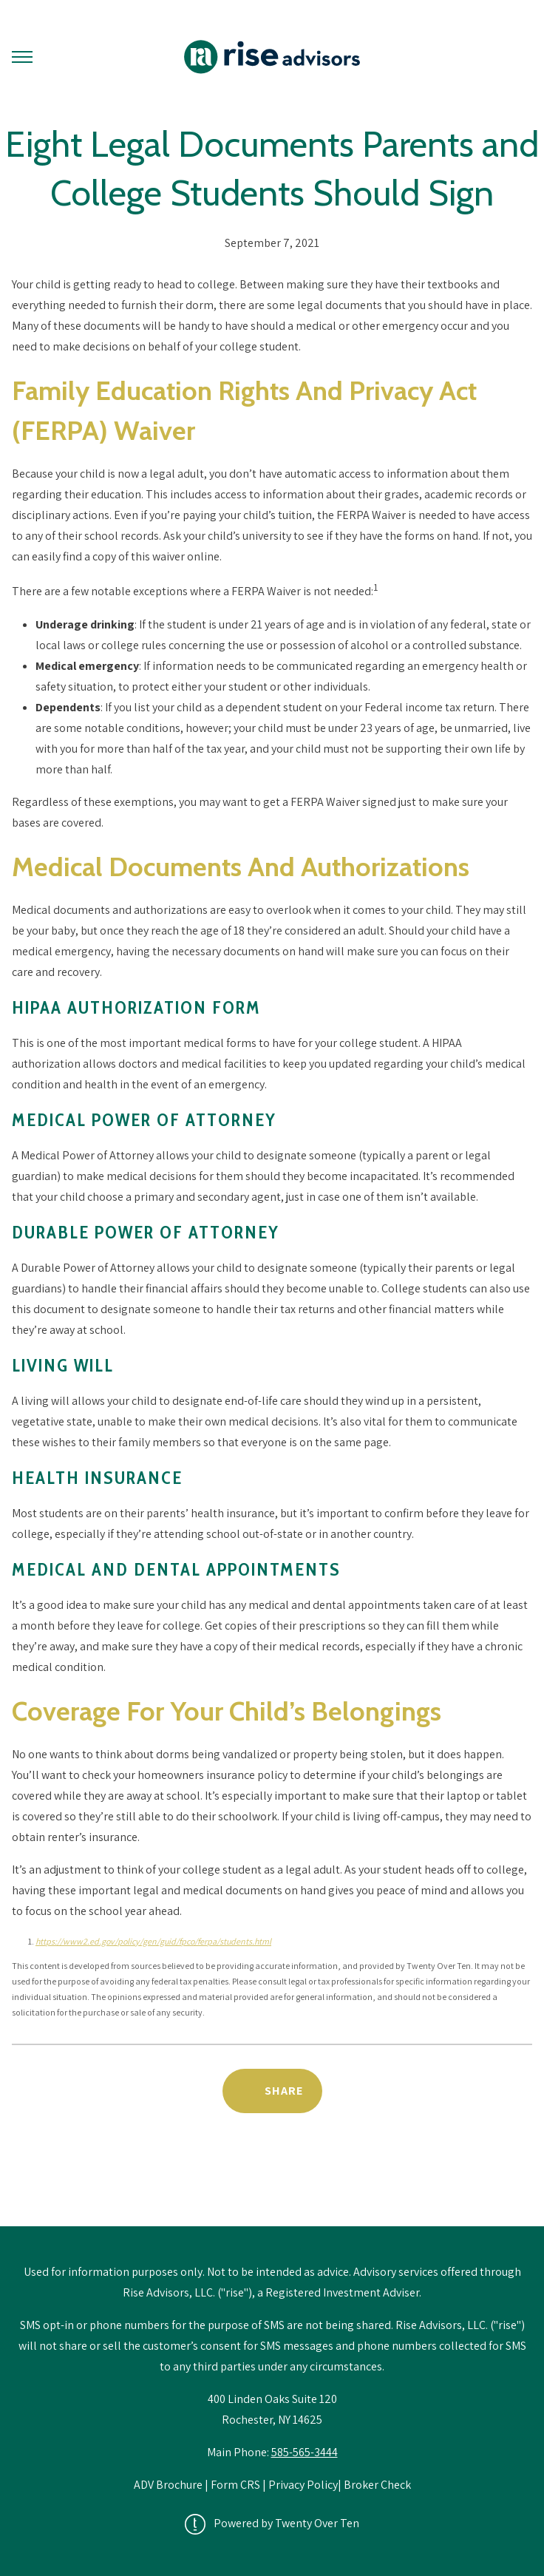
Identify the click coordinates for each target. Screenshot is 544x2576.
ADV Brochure (169, 2484)
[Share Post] (272, 2091)
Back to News (272, 2188)
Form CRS (235, 2484)
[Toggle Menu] (22, 57)
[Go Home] (272, 56)
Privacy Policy (303, 2484)
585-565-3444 (304, 2452)
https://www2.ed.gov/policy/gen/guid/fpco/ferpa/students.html (153, 1941)
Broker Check (377, 2484)
